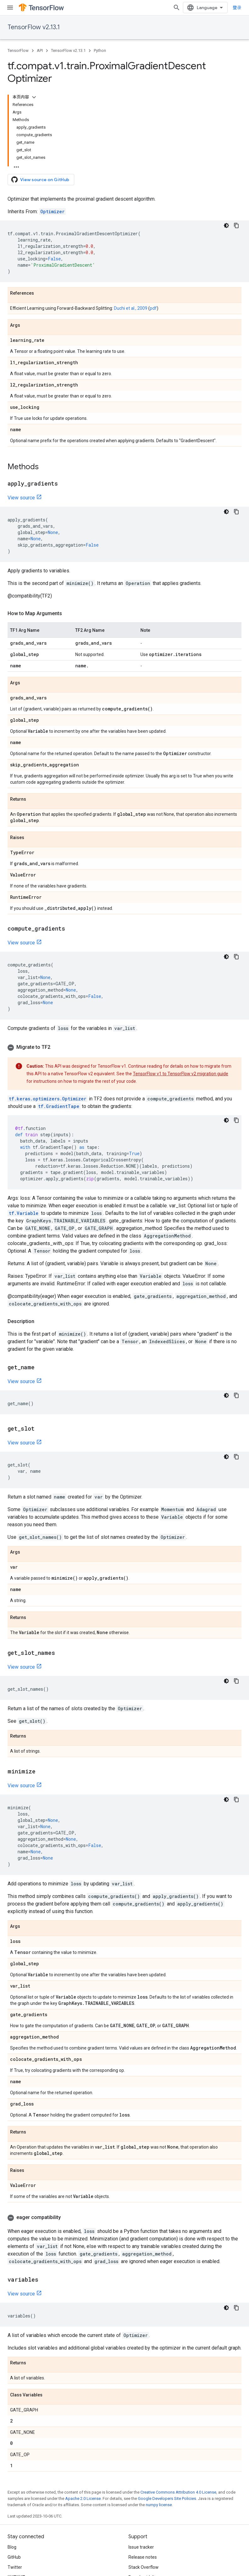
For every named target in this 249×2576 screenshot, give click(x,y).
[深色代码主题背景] (226, 225)
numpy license (159, 2504)
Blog (12, 2547)
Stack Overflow (143, 2567)
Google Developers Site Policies (167, 2498)
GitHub (14, 2557)
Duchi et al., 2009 (130, 308)
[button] (124, 1047)
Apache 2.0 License (83, 2498)
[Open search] (176, 7)
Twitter (15, 2567)
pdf (153, 308)
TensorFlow (18, 50)
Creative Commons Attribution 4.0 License (178, 2492)
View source (21, 498)
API (40, 50)
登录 (237, 7)
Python (100, 50)
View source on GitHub (40, 179)
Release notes (142, 2557)
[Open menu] (10, 7)
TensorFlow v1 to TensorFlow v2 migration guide (180, 1073)
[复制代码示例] (236, 225)
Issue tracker (141, 2547)
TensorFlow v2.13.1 (34, 27)
